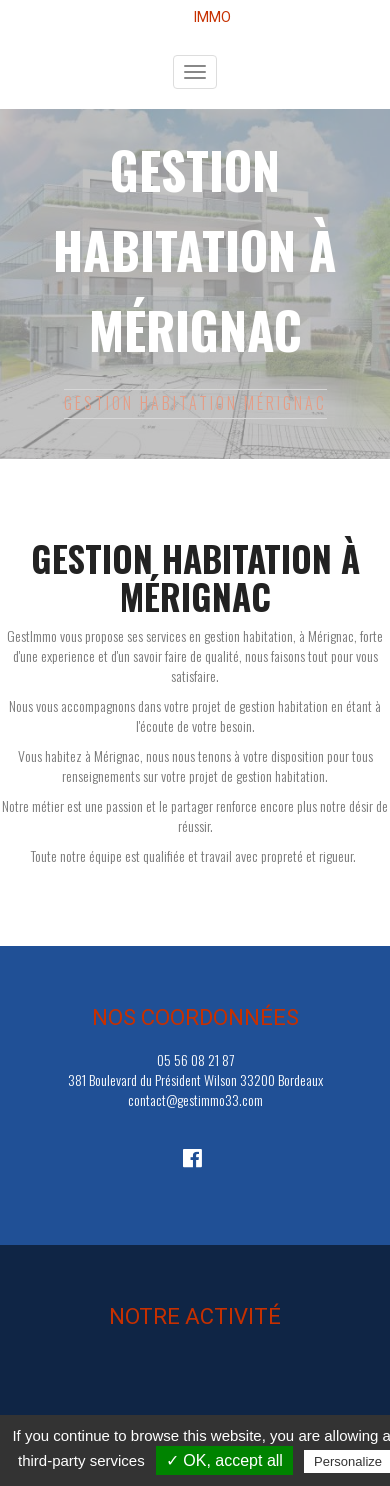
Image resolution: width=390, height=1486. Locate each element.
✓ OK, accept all (224, 1460)
